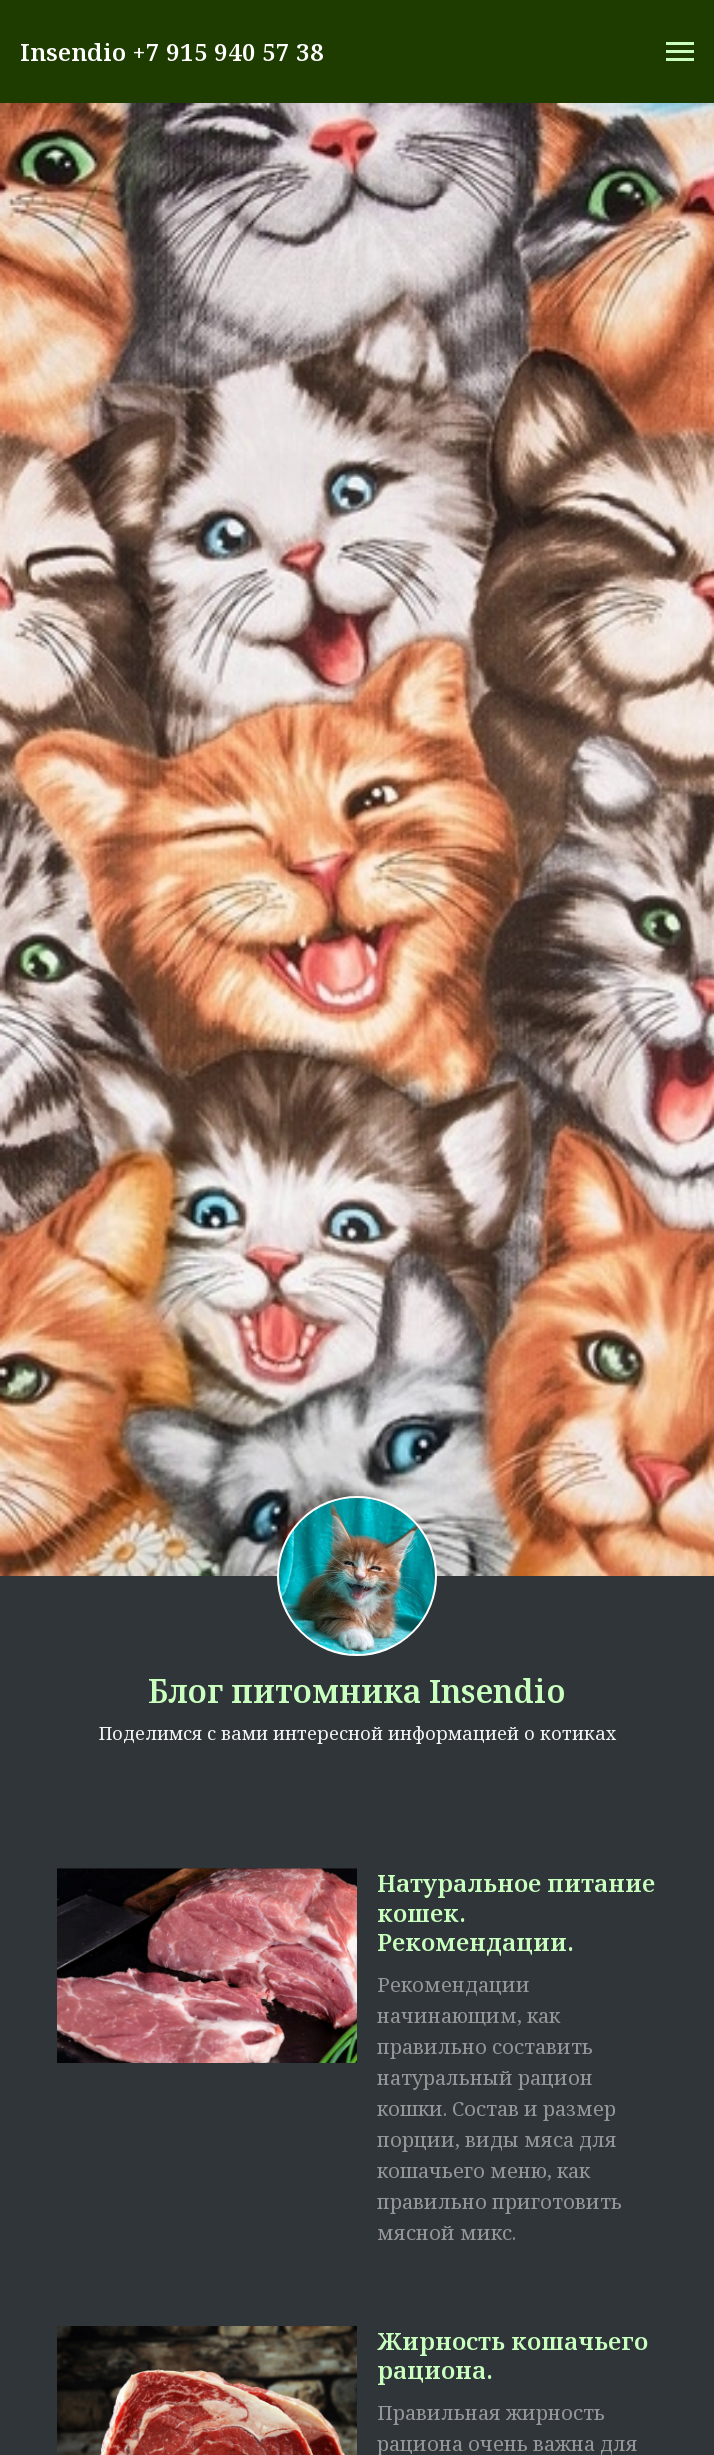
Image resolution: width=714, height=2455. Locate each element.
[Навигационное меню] (680, 52)
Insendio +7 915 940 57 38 (172, 51)
